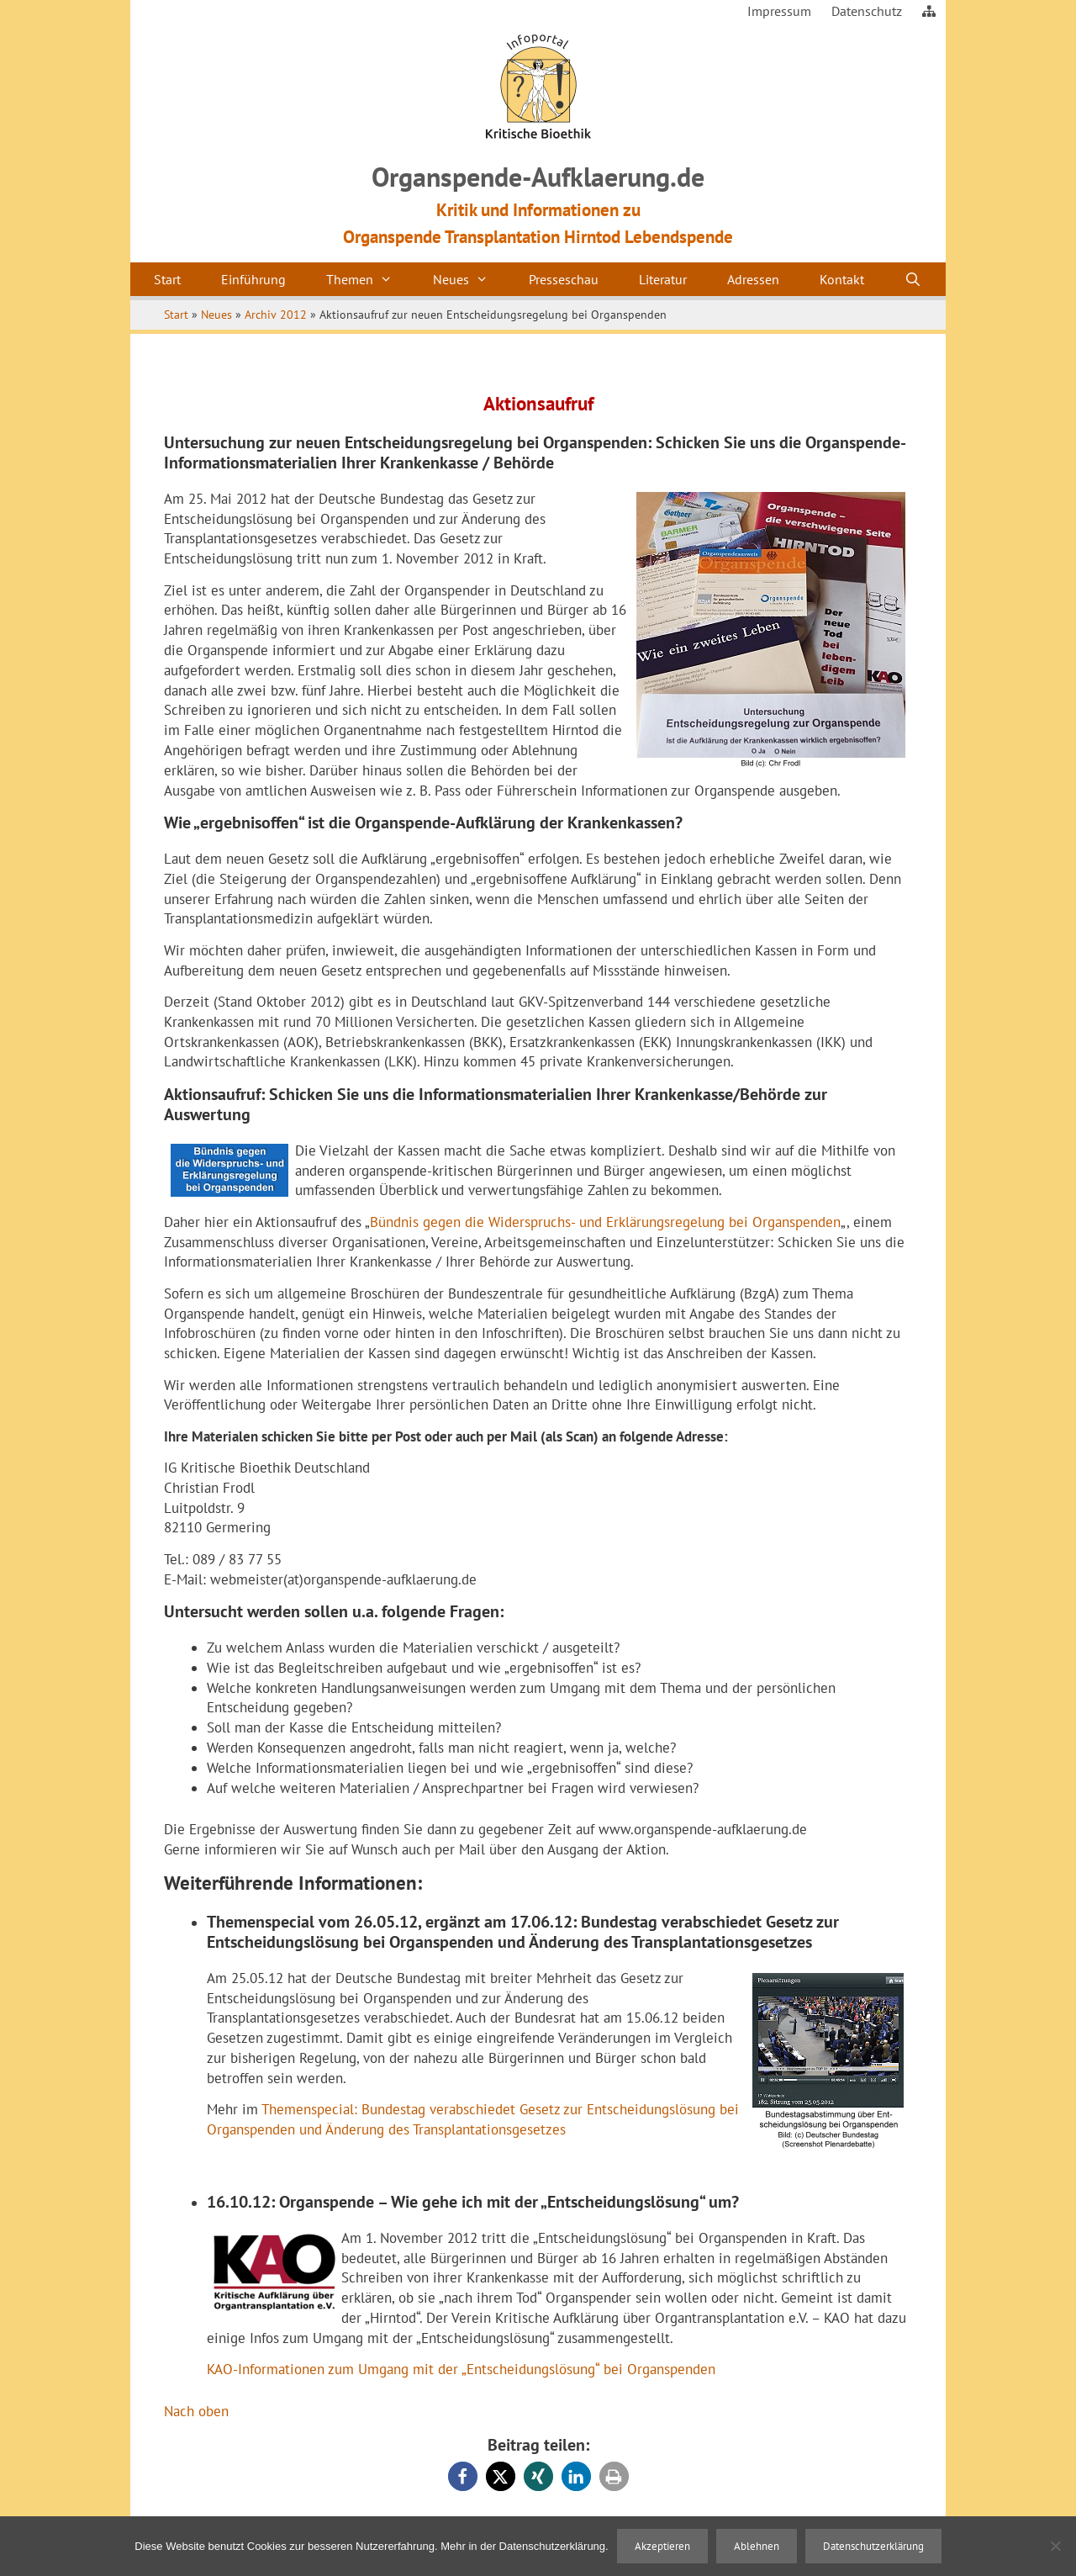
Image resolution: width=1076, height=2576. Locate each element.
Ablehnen (756, 2546)
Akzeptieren (662, 2546)
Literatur (663, 279)
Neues (471, 279)
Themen (369, 279)
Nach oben (196, 2411)
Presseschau (564, 279)
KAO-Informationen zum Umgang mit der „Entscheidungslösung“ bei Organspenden (461, 2369)
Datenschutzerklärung (873, 2546)
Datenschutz (866, 11)
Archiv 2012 (276, 314)
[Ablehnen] (1055, 2545)
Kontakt (842, 279)
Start (167, 279)
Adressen (753, 279)
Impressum (779, 11)
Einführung (253, 279)
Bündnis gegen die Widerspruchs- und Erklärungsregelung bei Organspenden (605, 1222)
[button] (462, 2476)
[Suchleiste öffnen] (913, 279)
